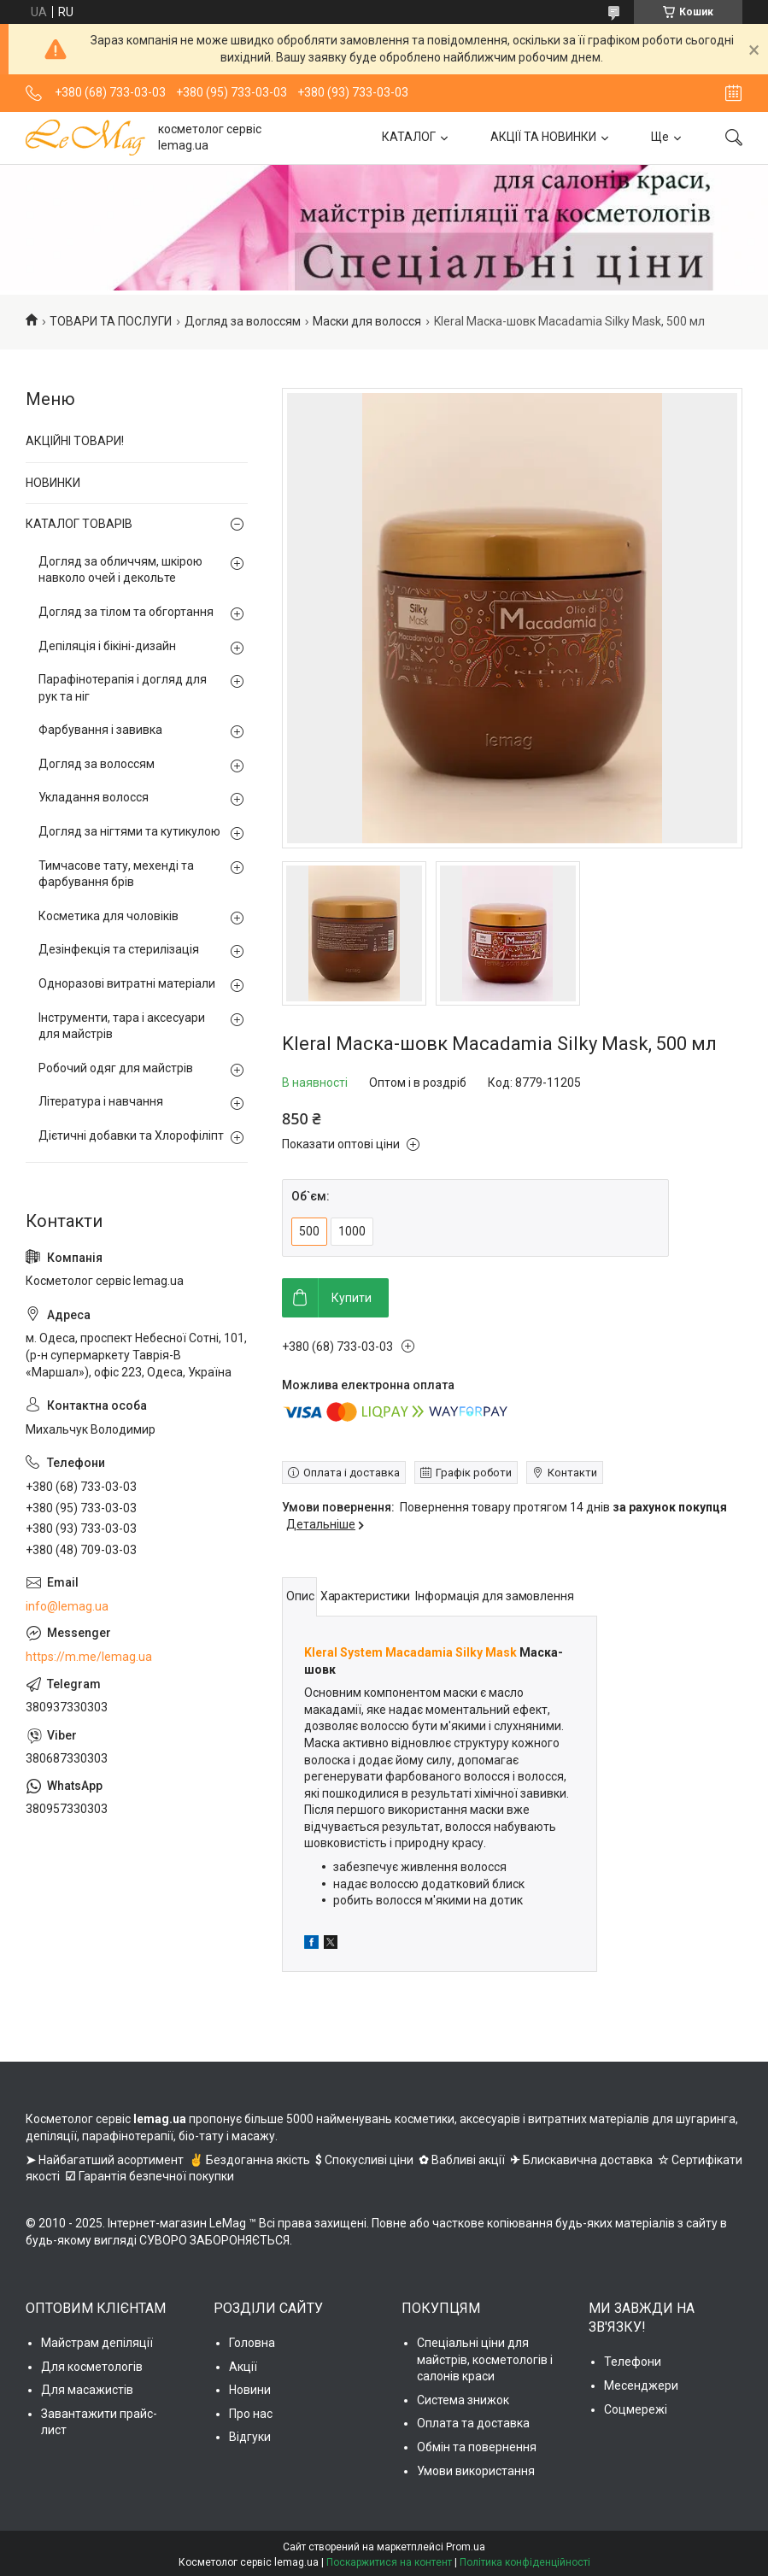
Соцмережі (635, 2409)
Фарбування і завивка (100, 729)
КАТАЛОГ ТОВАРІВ (79, 524)
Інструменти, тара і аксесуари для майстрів (121, 1026)
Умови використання (476, 2471)
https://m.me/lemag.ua (89, 1657)
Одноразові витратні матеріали (126, 983)
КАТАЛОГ (409, 137)
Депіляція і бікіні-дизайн (107, 646)
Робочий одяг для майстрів (115, 1068)
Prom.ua (465, 2547)
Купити (351, 1298)
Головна (252, 2343)
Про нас (251, 2414)
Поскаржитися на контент (389, 2562)
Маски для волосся (367, 321)
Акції (243, 2367)
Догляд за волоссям (243, 321)
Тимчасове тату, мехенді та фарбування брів (116, 874)
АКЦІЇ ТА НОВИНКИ (543, 137)
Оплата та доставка (473, 2423)
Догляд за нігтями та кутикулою (129, 831)
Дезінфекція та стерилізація (118, 949)
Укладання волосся (93, 797)
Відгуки (250, 2437)
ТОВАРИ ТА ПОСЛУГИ (111, 321)
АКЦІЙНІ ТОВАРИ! (75, 441)
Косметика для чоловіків (108, 916)
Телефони (632, 2361)
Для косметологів (92, 2367)
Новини (250, 2390)
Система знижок (463, 2400)
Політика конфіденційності (525, 2562)
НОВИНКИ (53, 483)
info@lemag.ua (67, 1606)
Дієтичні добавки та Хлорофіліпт (131, 1135)
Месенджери (641, 2385)
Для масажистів (87, 2390)
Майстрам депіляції (97, 2343)
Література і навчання (100, 1101)
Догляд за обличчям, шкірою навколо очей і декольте (120, 570)
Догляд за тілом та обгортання (126, 612)
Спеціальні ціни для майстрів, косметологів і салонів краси (485, 2359)
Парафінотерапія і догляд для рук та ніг (122, 687)
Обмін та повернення (476, 2447)
